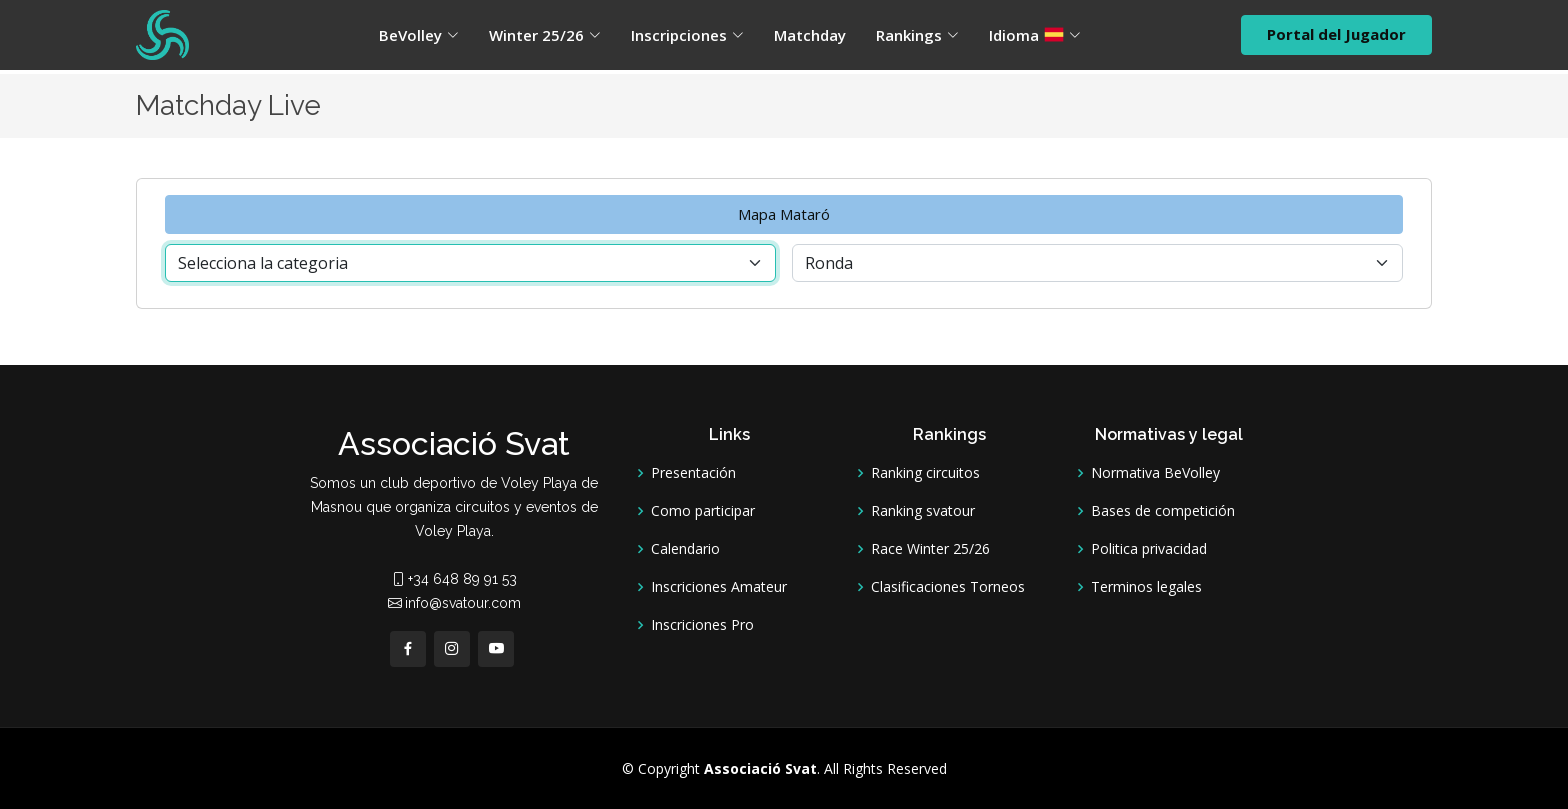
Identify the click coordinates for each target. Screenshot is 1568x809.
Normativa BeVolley (1155, 473)
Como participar (703, 511)
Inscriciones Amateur (719, 587)
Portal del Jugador (1336, 34)
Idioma (1035, 35)
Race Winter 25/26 (930, 549)
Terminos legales (1146, 587)
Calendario (685, 549)
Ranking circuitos (925, 473)
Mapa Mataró (784, 214)
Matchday (810, 35)
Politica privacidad (1149, 549)
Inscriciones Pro (702, 625)
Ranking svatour (923, 511)
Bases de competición (1163, 511)
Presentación (693, 473)
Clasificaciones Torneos (948, 587)
